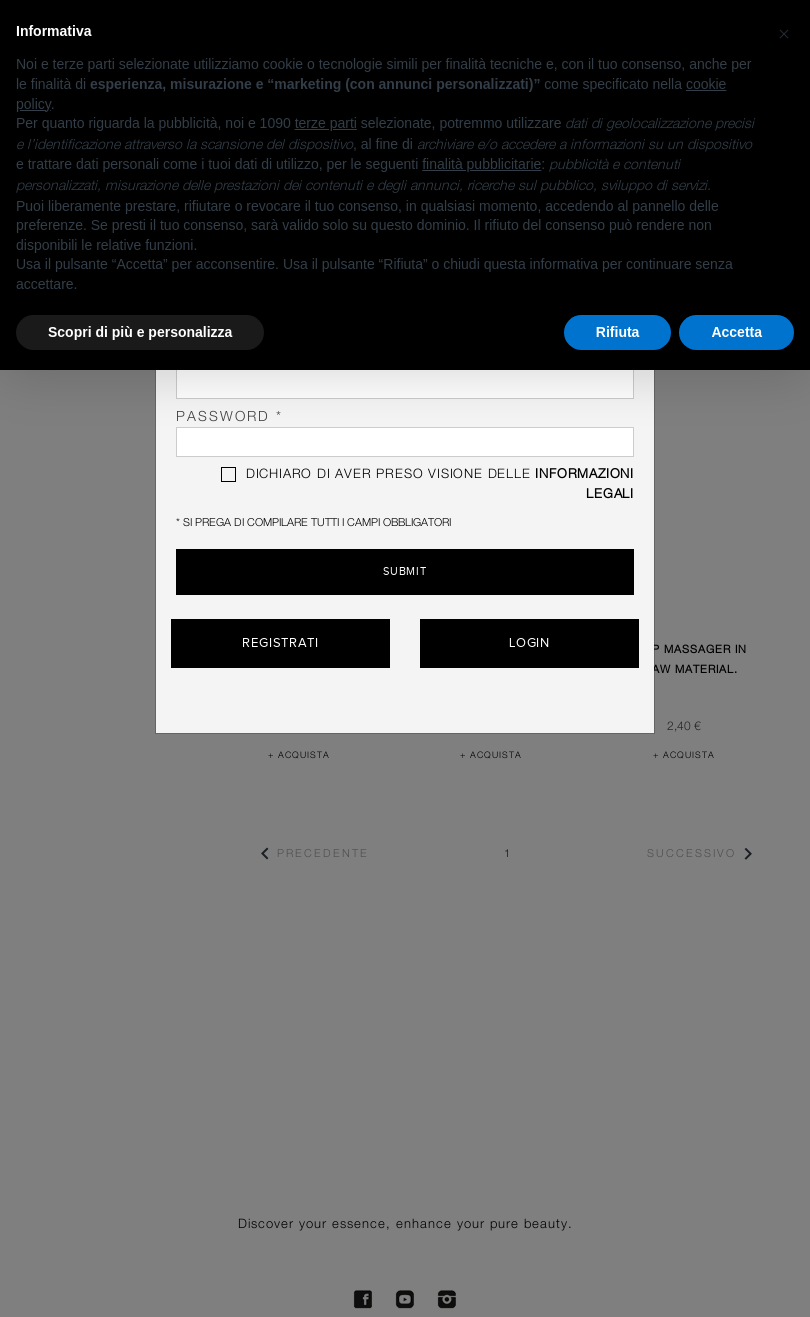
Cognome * (405, 375)
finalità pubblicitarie (481, 164)
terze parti (326, 123)
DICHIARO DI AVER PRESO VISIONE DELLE (427, 484)
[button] (784, 32)
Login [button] (530, 643)
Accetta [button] (736, 332)
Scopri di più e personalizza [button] (140, 332)
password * (405, 433)
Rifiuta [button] (618, 332)
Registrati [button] (280, 643)
